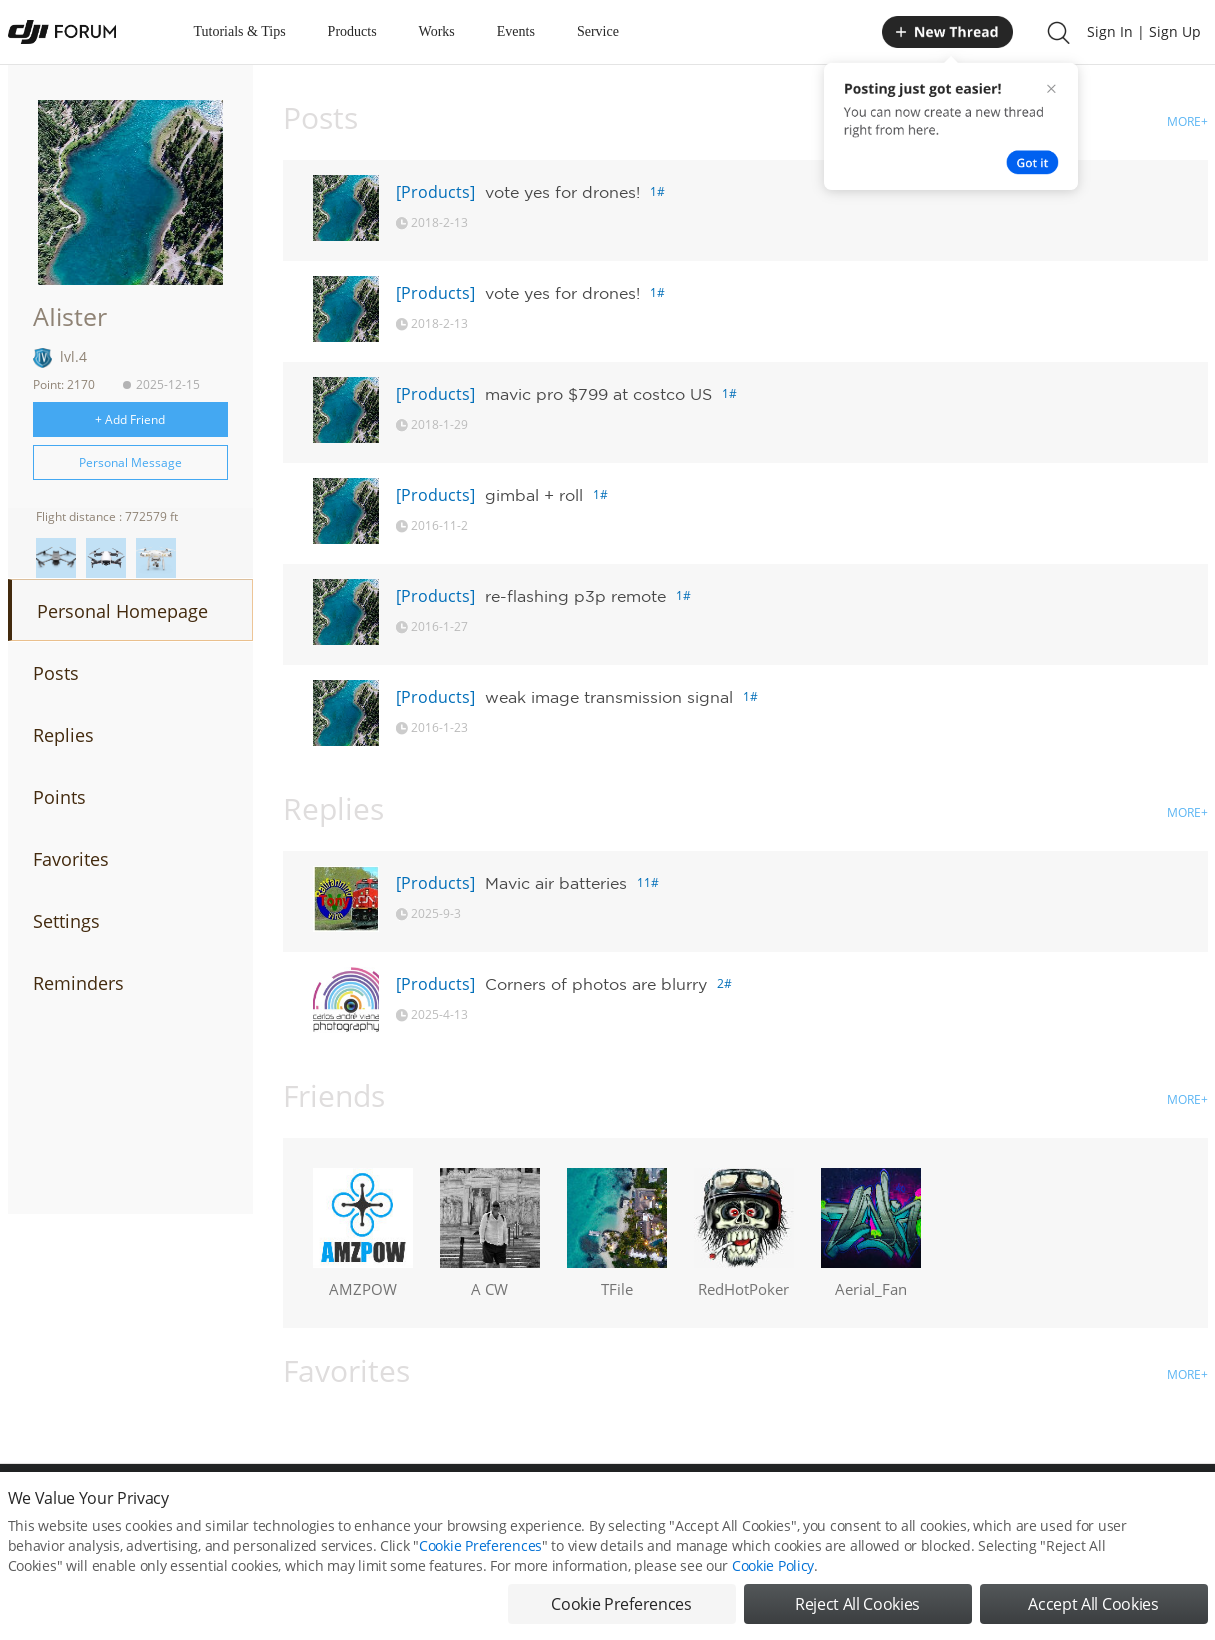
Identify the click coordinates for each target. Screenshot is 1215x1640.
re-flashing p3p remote (575, 596)
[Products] (435, 192)
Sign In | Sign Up (1144, 31)
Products (352, 31)
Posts (56, 673)
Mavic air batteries (556, 883)
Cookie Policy (773, 1597)
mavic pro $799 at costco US (598, 394)
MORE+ (1187, 121)
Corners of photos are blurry (596, 984)
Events (516, 31)
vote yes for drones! (562, 192)
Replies (63, 735)
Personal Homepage (122, 611)
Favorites (71, 859)
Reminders (78, 983)
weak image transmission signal (609, 697)
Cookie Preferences (480, 1577)
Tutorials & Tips (240, 31)
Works (437, 31)
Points (59, 797)
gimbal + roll (534, 495)
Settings (66, 921)
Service (598, 31)
